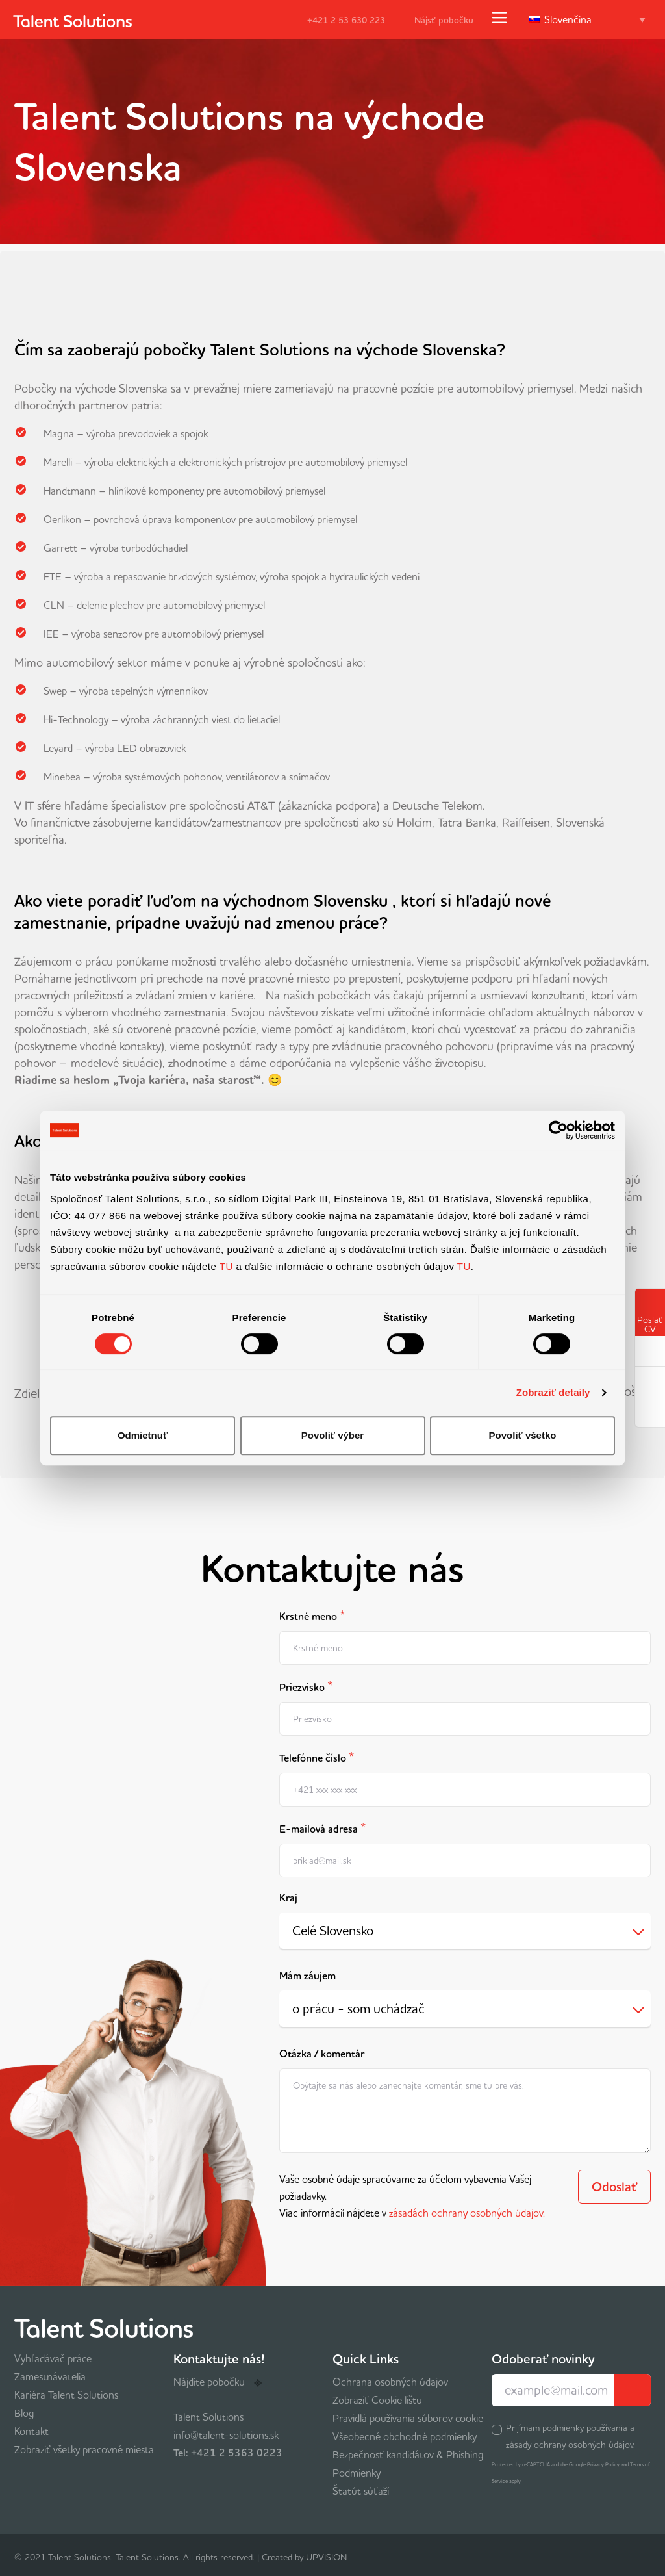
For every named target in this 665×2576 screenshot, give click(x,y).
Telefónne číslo (316, 1757)
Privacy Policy (603, 2464)
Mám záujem (307, 1976)
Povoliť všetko (523, 1435)
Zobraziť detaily (553, 1392)
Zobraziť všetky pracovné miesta (84, 2449)
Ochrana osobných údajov (390, 2381)
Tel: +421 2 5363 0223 (227, 2453)
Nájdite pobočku (217, 2381)
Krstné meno (312, 1615)
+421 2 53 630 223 (338, 20)
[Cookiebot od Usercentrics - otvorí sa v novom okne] (558, 1130)
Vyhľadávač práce (53, 2358)
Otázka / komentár (321, 2054)
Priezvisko (305, 1686)
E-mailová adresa (322, 1828)
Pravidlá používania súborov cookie (407, 2418)
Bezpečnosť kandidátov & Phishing (408, 2454)
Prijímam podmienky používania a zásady (570, 2436)
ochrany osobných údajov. (584, 2445)
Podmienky (356, 2472)
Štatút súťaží (360, 2490)
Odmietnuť (143, 1435)
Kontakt (31, 2431)
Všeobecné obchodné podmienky (404, 2436)
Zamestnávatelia (50, 2376)
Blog (24, 2412)
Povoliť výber (332, 1435)
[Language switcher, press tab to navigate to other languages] (587, 19)
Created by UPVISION (304, 2557)
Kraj (288, 1898)
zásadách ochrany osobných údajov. (467, 2212)
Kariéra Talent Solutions (66, 2394)
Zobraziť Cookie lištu (377, 2399)
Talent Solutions (208, 2416)
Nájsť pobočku (443, 20)
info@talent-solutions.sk (226, 2434)
